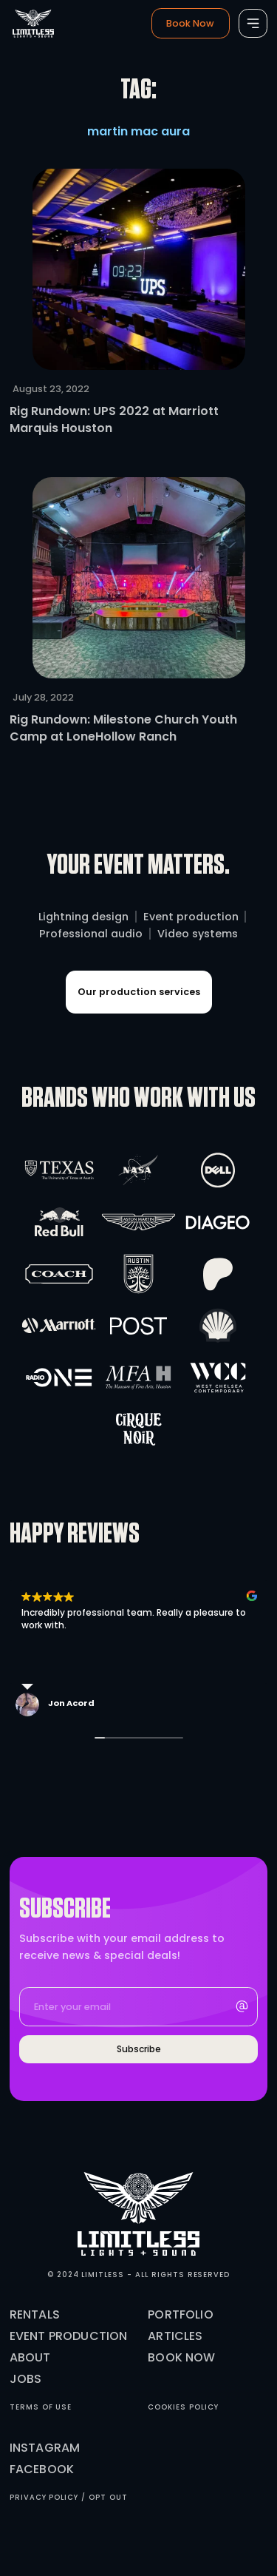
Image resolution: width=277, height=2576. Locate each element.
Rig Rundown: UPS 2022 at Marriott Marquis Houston (114, 419)
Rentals (35, 2314)
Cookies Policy (183, 2407)
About (30, 2357)
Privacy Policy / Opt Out (69, 2497)
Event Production (69, 2335)
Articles (175, 2335)
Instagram (45, 2447)
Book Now (181, 2357)
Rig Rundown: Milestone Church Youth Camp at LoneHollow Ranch (123, 728)
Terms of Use (41, 2407)
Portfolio (180, 2314)
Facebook (42, 2469)
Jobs (26, 2378)
